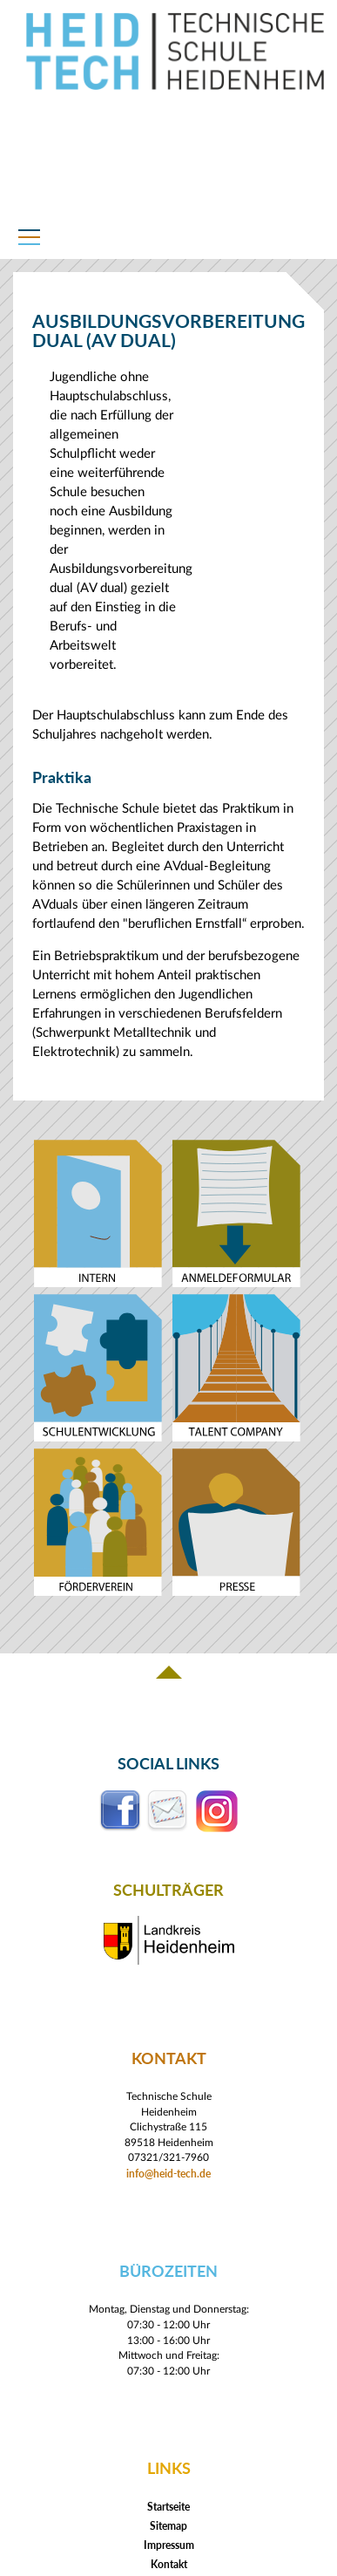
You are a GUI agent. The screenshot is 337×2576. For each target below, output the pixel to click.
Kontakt (169, 2564)
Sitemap (168, 2525)
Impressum (169, 2545)
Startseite (168, 2506)
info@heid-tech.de (168, 2173)
